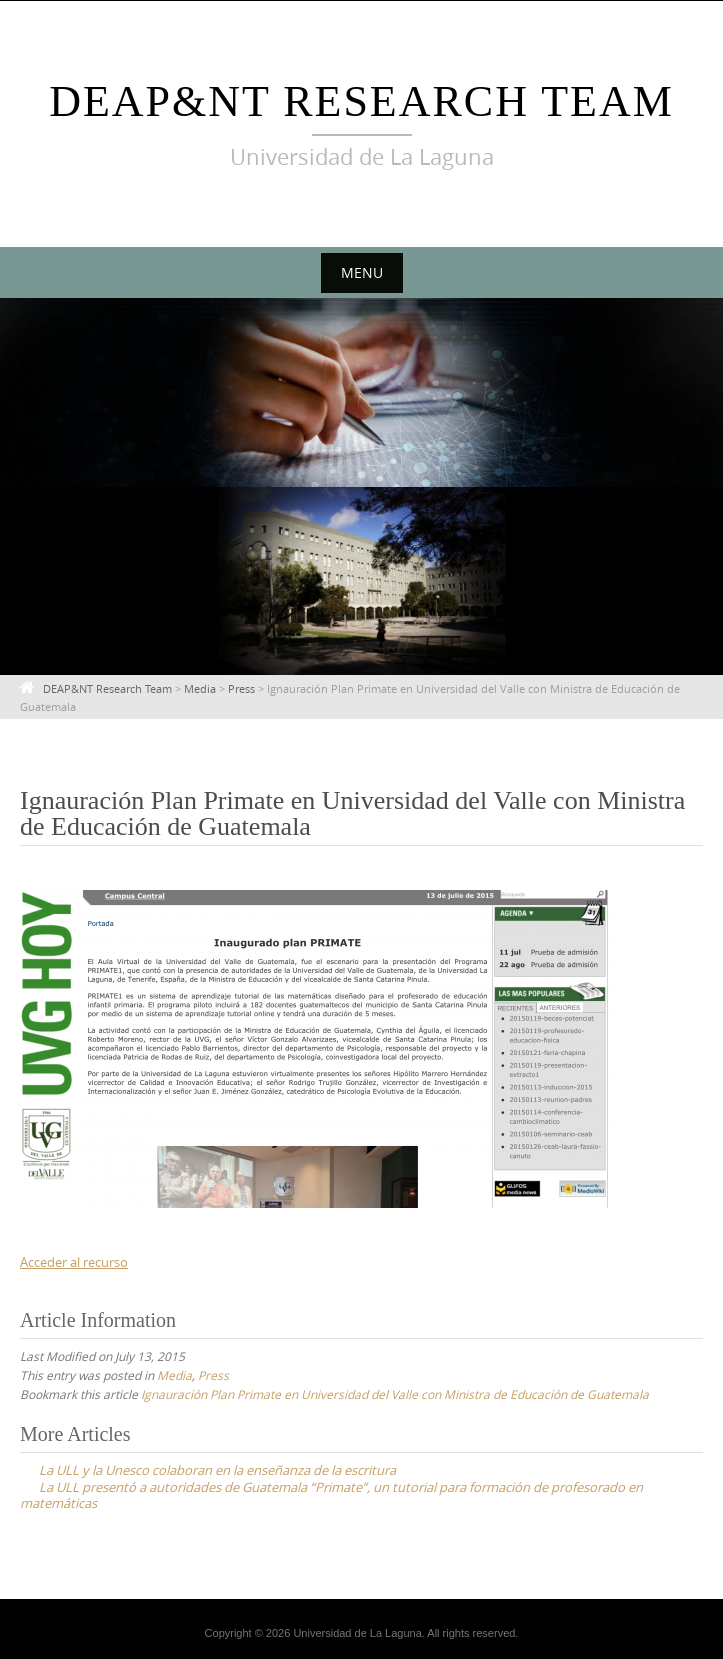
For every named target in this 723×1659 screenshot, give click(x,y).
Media (174, 1375)
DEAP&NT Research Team (361, 101)
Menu (362, 272)
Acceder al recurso (74, 1262)
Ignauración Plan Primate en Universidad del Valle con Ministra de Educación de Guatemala (395, 1394)
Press (213, 1375)
